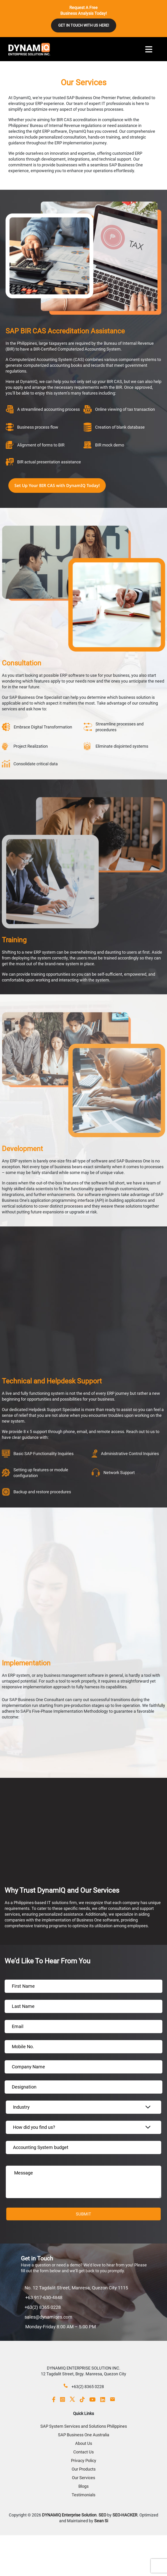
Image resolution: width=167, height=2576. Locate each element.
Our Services (83, 2507)
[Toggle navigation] (148, 49)
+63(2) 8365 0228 (43, 2337)
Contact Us (83, 2481)
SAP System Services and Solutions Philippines (83, 2455)
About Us (83, 2473)
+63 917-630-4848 (43, 2327)
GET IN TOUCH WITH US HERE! (83, 25)
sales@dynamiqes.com (48, 2346)
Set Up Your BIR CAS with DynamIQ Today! (57, 485)
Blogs (83, 2515)
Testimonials (83, 2524)
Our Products (84, 2498)
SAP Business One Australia (83, 2464)
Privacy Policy (83, 2490)
